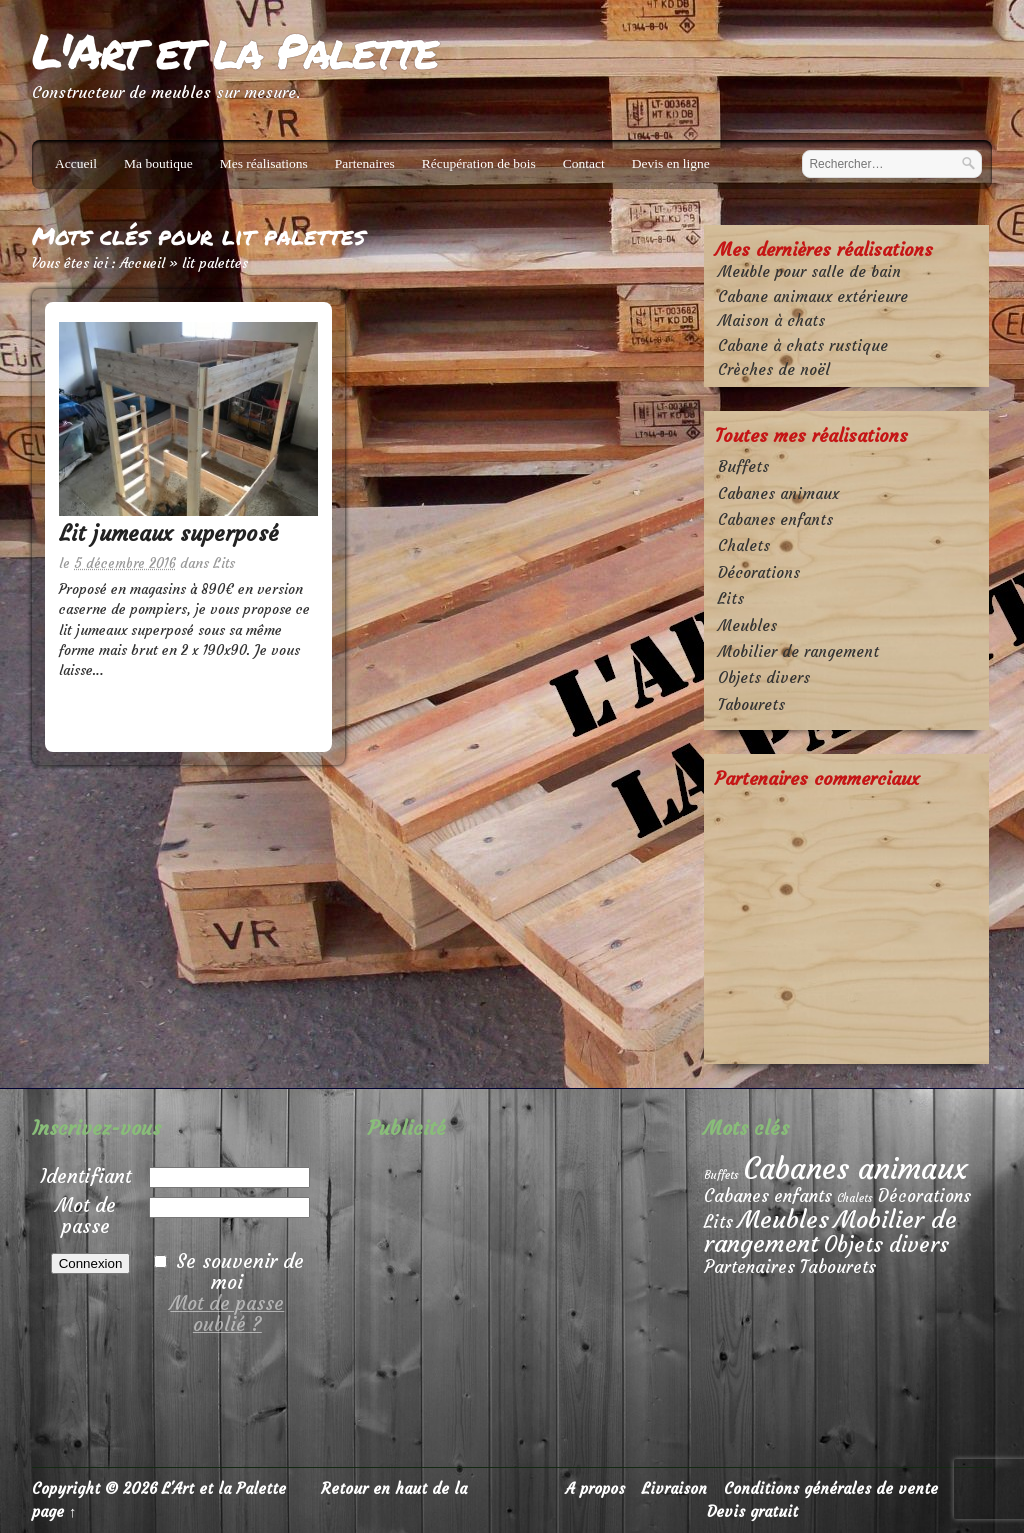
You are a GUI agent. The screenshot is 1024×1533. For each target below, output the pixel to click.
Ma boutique (158, 163)
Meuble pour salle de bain (809, 271)
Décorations (759, 572)
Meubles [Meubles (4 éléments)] (783, 1219)
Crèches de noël (774, 369)
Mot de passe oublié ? (227, 1313)
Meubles (747, 625)
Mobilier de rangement (798, 651)
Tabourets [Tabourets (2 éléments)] (838, 1267)
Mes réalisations (264, 163)
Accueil (76, 163)
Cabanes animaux (778, 493)
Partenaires (365, 163)
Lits (224, 563)
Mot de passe (86, 1215)
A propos (595, 1488)
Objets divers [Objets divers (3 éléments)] (886, 1245)
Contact (584, 163)
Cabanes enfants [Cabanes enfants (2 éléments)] (768, 1196)
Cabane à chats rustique (803, 345)
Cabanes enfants (775, 519)
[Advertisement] (846, 925)
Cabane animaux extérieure (813, 296)
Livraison (674, 1488)
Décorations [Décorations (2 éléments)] (924, 1196)
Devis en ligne (671, 163)
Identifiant (85, 1176)
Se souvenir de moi (240, 1271)
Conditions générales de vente (831, 1488)
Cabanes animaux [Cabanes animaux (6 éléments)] (856, 1168)
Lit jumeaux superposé (169, 533)
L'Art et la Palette (234, 50)
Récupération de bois (479, 163)
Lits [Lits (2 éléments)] (718, 1222)
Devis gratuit (752, 1511)
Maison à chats (771, 320)
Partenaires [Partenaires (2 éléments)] (749, 1267)
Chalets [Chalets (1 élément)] (855, 1198)
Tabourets (751, 704)
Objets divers (764, 677)
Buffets (743, 466)
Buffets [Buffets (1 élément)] (721, 1175)
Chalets (744, 545)
